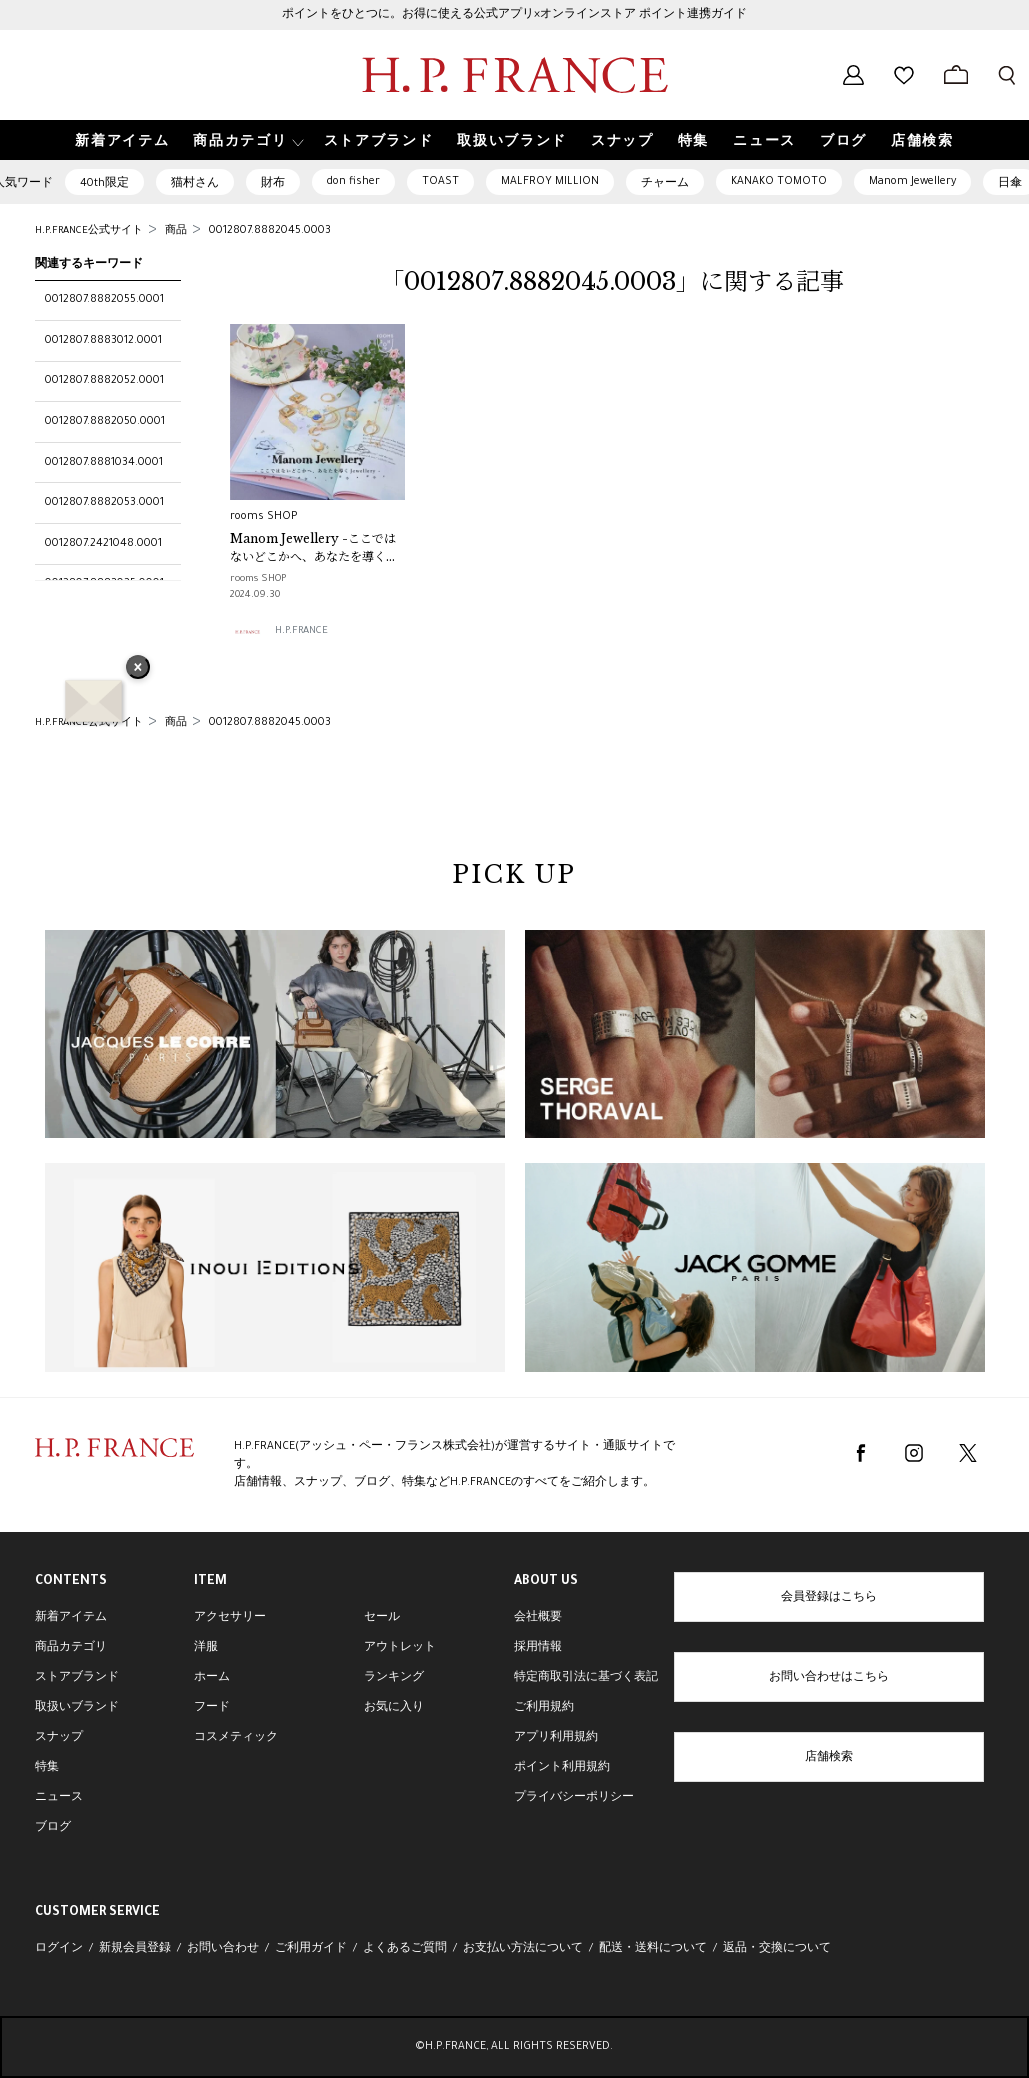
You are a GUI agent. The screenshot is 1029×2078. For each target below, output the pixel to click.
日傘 (1010, 184)
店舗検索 (829, 1758)
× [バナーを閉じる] (138, 669)
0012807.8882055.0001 (104, 300)
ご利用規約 (544, 1708)
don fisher (353, 182)
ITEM (210, 1582)
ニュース (59, 1798)
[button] (246, 140)
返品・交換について (777, 1949)
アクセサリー (230, 1618)
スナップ (59, 1738)
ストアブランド (77, 1678)
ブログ (53, 1828)
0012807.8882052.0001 (104, 381)
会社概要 (538, 1618)
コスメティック (236, 1738)
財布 (273, 184)
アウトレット (400, 1648)
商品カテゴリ (71, 1648)
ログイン (59, 1949)
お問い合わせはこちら (829, 1678)
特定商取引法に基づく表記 (586, 1678)
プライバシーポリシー (574, 1798)
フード (212, 1708)
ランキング (394, 1678)
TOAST (440, 182)
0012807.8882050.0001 (105, 422)
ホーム (212, 1678)
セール (382, 1618)
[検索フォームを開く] (1007, 75)
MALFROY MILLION (550, 182)
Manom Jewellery (912, 182)
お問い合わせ (223, 1949)
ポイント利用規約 (562, 1768)
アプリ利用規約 (556, 1738)
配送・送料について (653, 1949)
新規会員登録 (135, 1949)
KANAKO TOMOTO (779, 182)
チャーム (665, 184)
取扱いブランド (77, 1708)
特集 (47, 1768)
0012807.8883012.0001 (103, 341)
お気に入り (394, 1708)
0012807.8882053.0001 (104, 503)
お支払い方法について (523, 1949)
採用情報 (538, 1648)
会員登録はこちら (829, 1598)
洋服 (206, 1648)
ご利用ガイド (311, 1949)
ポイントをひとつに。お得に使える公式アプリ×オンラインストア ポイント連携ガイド (514, 15)
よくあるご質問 (405, 1949)
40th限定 (104, 184)
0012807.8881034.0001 (104, 463)
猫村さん (195, 184)
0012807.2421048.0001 (103, 544)
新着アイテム (71, 1618)
